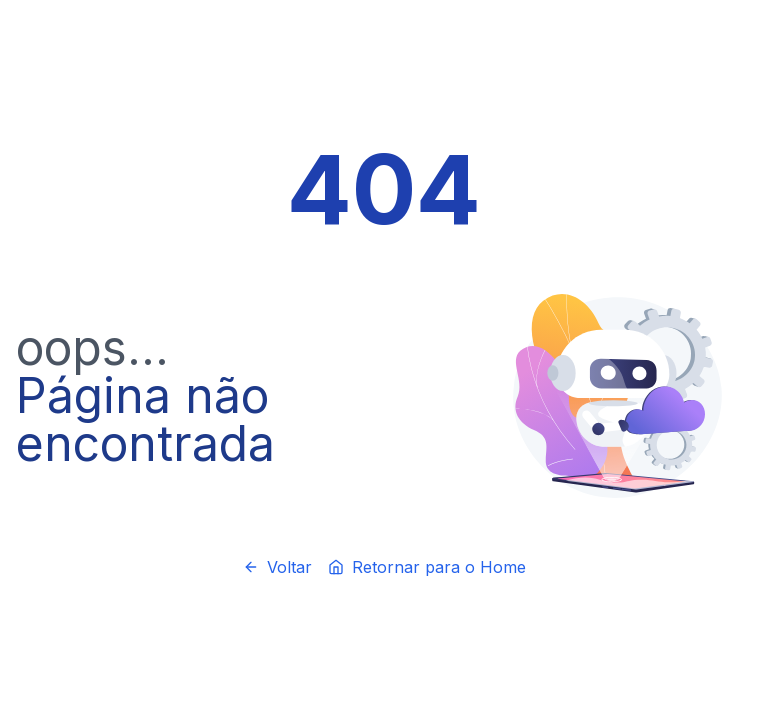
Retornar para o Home (427, 567)
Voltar (277, 567)
